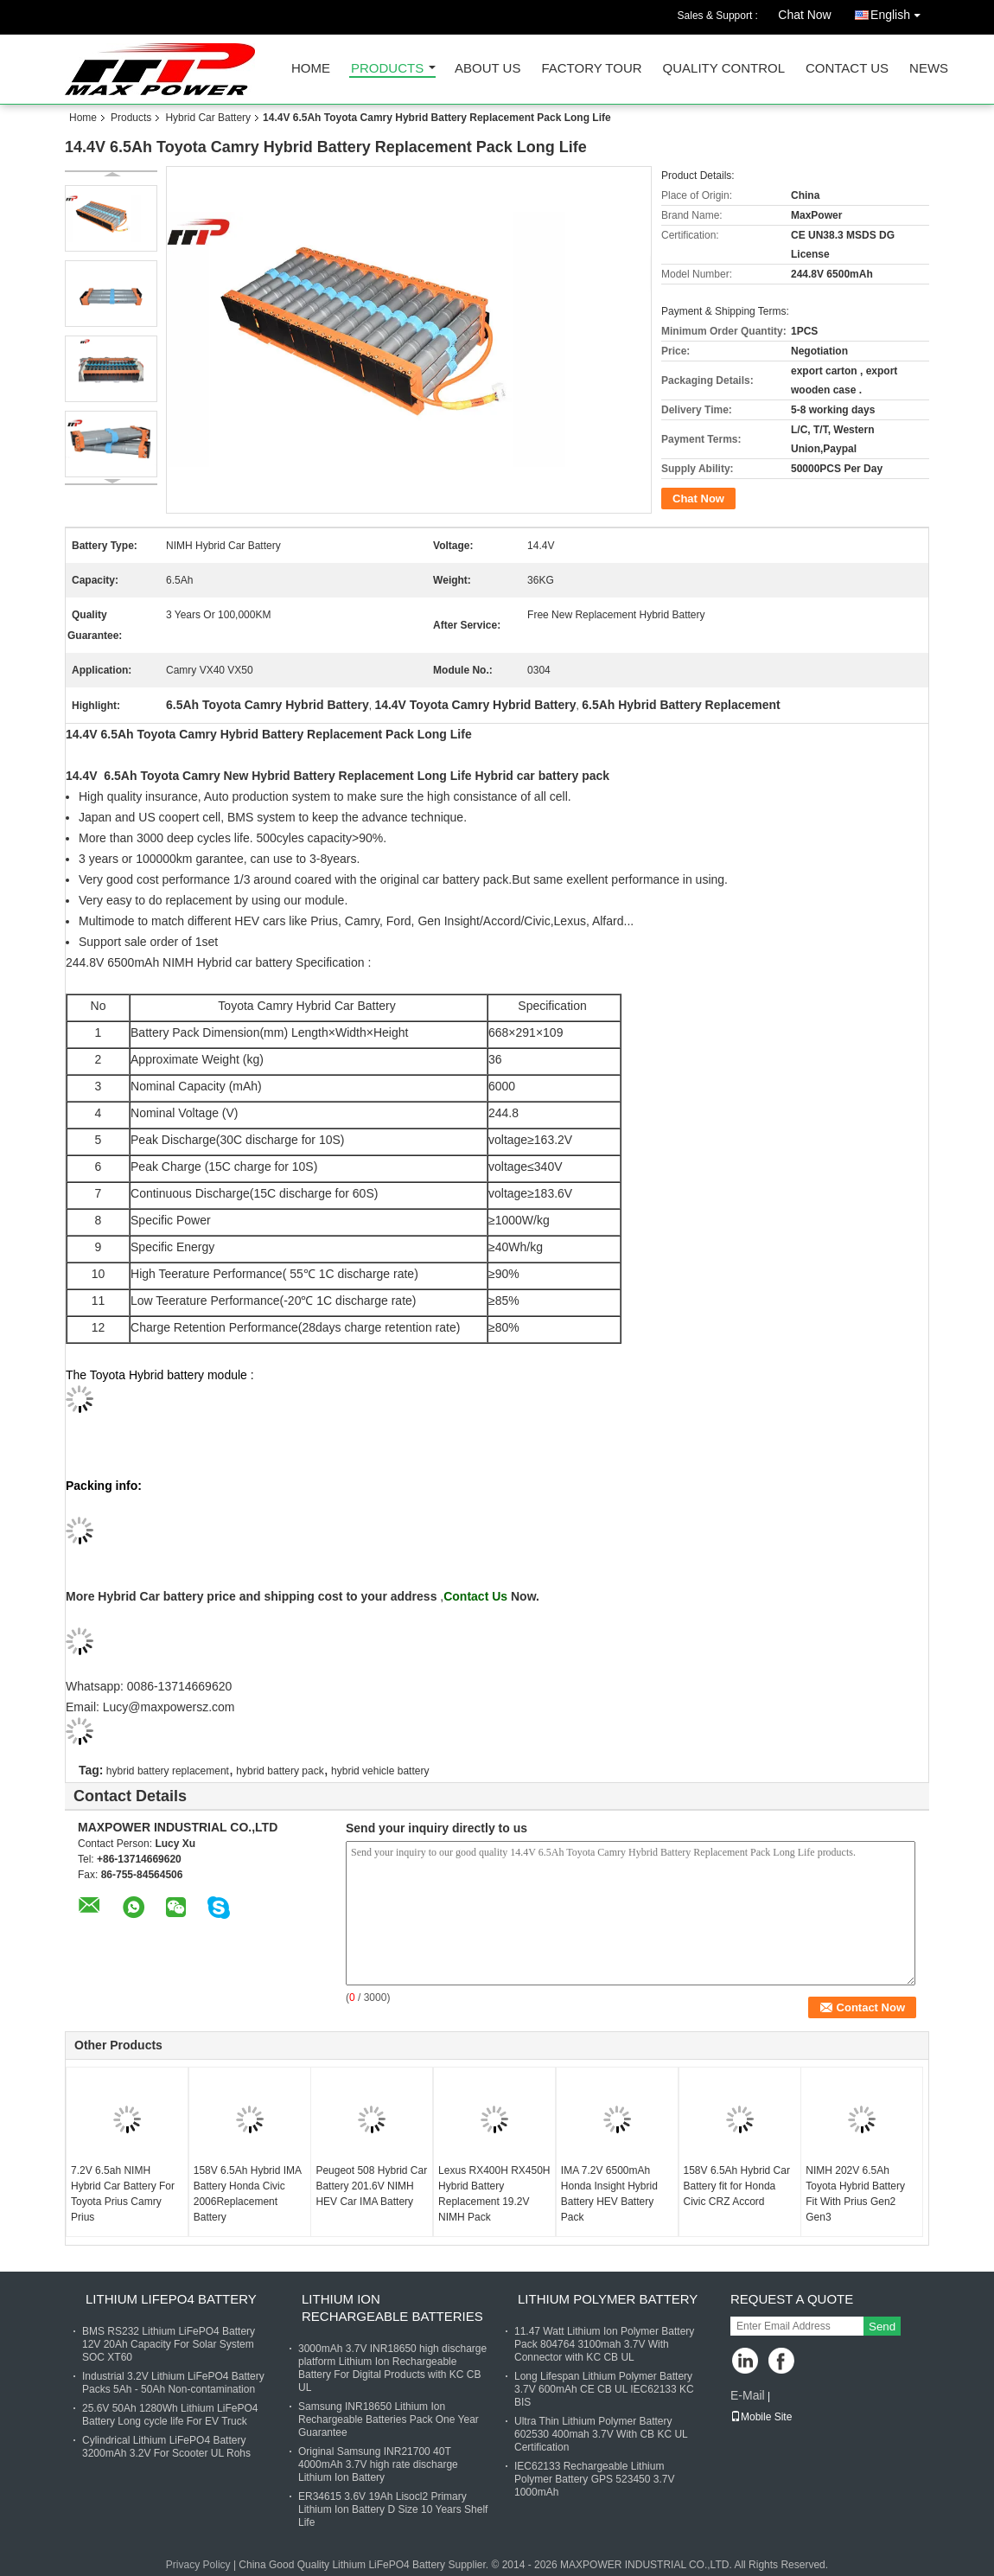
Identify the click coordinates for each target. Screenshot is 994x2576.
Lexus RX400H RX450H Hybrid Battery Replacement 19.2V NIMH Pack (494, 2193)
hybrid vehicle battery (380, 1771)
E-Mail (747, 2395)
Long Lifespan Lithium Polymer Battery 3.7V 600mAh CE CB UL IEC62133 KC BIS (604, 2389)
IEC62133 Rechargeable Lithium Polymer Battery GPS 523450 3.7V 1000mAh (594, 2479)
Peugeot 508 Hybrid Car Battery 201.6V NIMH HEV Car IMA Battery (371, 2186)
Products (387, 68)
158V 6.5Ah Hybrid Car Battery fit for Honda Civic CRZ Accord (737, 2186)
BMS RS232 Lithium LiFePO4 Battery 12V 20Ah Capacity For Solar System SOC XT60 (168, 2344)
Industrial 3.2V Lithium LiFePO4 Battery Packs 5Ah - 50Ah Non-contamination (173, 2382)
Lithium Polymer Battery (608, 2299)
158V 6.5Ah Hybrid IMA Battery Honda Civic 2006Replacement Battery (248, 2193)
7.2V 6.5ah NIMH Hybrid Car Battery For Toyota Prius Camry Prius (123, 2193)
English (899, 12)
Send (882, 2326)
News (928, 68)
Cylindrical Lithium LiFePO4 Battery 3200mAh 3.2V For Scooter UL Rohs (166, 2446)
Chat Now (804, 15)
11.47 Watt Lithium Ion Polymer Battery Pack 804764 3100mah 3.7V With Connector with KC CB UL (604, 2344)
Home (310, 68)
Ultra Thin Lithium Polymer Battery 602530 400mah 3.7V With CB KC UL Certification (600, 2434)
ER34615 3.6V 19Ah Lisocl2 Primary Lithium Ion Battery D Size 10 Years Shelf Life (392, 2509)
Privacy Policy (198, 2565)
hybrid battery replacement (167, 1771)
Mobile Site (761, 2417)
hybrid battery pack (279, 1771)
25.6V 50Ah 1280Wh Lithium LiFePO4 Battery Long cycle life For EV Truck (170, 2414)
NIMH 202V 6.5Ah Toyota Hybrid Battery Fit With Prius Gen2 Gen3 (855, 2193)
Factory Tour (591, 68)
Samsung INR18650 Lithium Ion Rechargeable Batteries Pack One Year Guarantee (388, 2419)
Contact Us (847, 68)
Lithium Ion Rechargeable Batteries (392, 2308)
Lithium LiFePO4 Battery (171, 2299)
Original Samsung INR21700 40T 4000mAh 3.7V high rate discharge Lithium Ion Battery (378, 2464)
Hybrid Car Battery (208, 118)
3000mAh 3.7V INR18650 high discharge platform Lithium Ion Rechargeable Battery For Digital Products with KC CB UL (392, 2368)
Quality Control (724, 68)
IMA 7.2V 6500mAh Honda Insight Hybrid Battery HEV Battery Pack (609, 2193)
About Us (487, 68)
